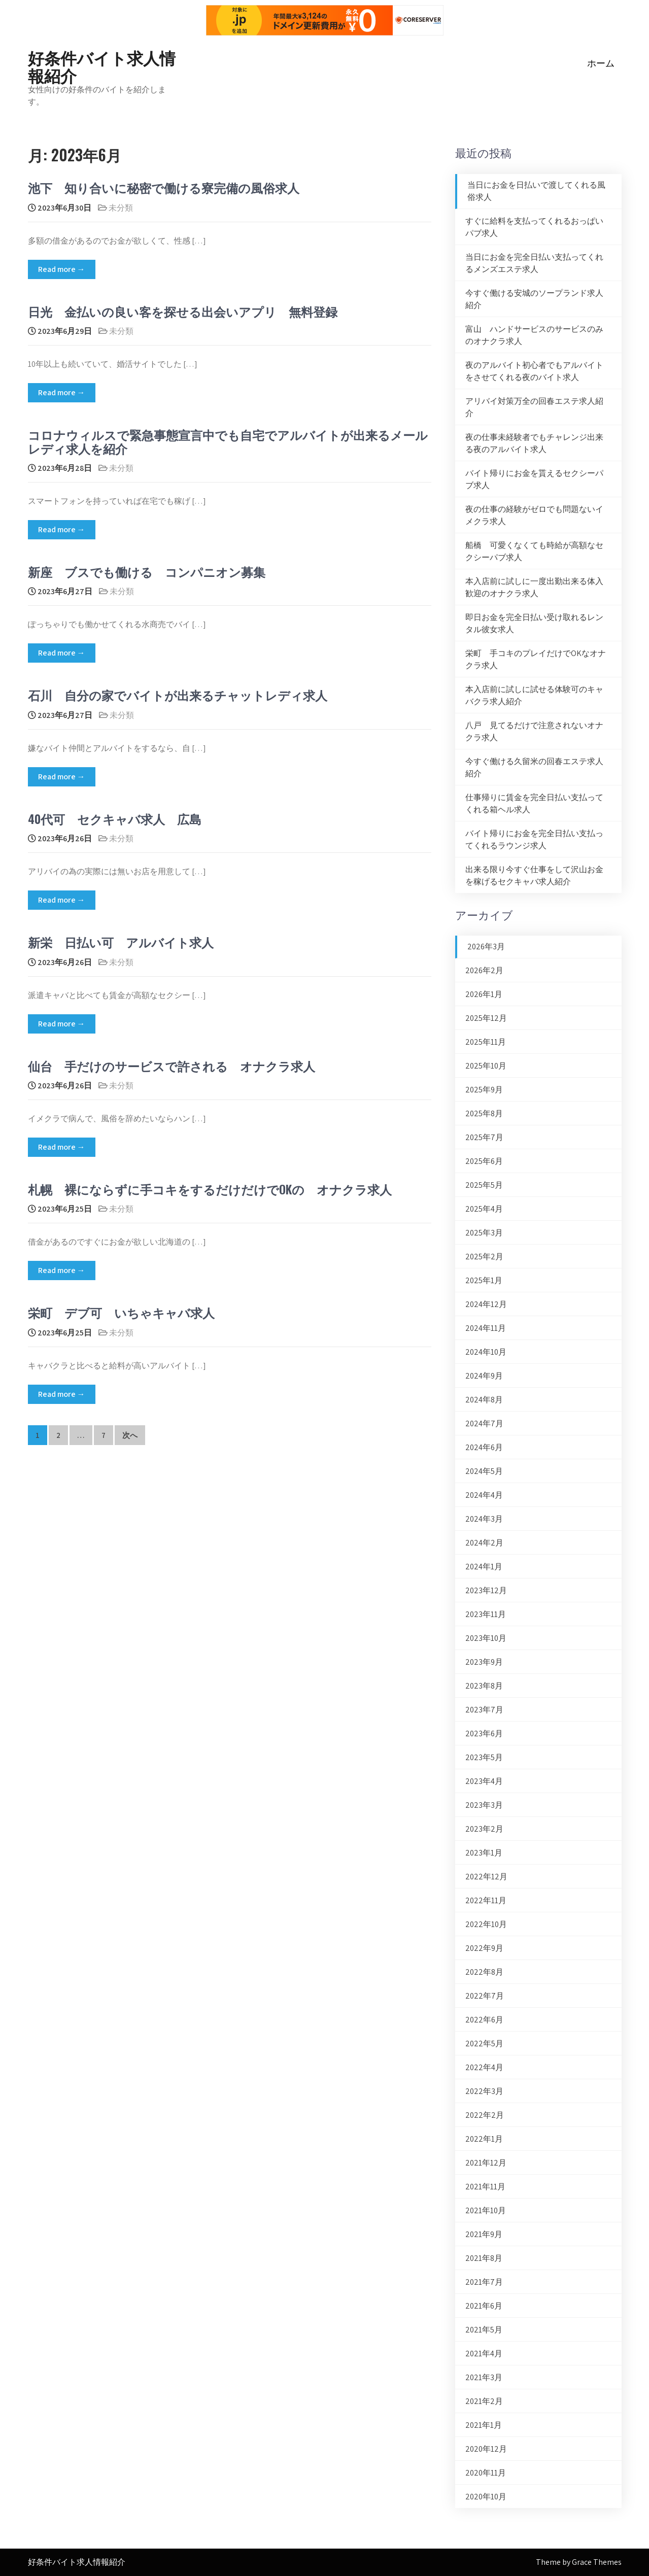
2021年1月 (483, 2425)
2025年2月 (484, 1256)
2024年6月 (484, 1447)
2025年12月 (486, 1018)
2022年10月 (486, 1924)
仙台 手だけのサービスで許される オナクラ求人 (171, 1065)
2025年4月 (484, 1209)
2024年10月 (485, 1352)
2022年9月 (484, 1948)
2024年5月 (484, 1471)
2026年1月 (483, 994)
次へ (130, 1435)
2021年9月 (483, 2234)
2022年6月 (484, 2019)
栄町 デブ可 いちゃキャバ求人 (121, 1312)
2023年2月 (484, 1829)
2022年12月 (486, 1876)
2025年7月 (484, 1137)
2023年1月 (483, 1852)
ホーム (600, 63)
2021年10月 (485, 2210)
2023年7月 (484, 1709)
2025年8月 (484, 1113)
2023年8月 (484, 1685)
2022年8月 (484, 1972)
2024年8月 (484, 1399)
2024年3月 (484, 1519)
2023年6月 (484, 1733)
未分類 (121, 207)
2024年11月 (485, 1328)
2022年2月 (484, 2115)
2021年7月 (484, 2282)
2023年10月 (485, 1638)
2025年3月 (484, 1232)
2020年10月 (485, 2496)
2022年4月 (484, 2067)
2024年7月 (484, 1423)
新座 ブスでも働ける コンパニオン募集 (146, 571)
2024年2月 (484, 1542)
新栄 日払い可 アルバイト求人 (121, 942)
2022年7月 (484, 1995)
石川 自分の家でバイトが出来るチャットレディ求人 (177, 694)
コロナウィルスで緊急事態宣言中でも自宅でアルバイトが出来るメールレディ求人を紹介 (228, 441)
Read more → (61, 269)
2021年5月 (483, 2329)
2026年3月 (486, 946)
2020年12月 (486, 2449)
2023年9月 (484, 1662)
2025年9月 (484, 1089)
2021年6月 (483, 2305)
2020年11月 (485, 2472)
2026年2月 (484, 970)
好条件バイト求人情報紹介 (102, 66)
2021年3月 (483, 2377)
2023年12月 (486, 1590)
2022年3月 (484, 2091)
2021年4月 (483, 2353)
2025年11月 (485, 1042)
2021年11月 (485, 2186)
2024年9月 (484, 1375)
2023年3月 (484, 1805)
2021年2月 (484, 2401)
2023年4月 (484, 1781)
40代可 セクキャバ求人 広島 (114, 818)
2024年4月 (484, 1495)
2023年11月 (485, 1614)
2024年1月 (483, 1566)
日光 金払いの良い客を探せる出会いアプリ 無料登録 (182, 311)
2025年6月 (484, 1161)
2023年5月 (484, 1757)
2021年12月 (485, 2162)
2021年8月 (483, 2258)
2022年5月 (484, 2043)
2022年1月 (484, 2139)
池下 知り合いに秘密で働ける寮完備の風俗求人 (163, 187)
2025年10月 (485, 1065)
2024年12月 (486, 1304)
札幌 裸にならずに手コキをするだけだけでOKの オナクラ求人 (210, 1189)
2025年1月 (483, 1280)
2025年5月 (484, 1185)
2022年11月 (485, 1900)
